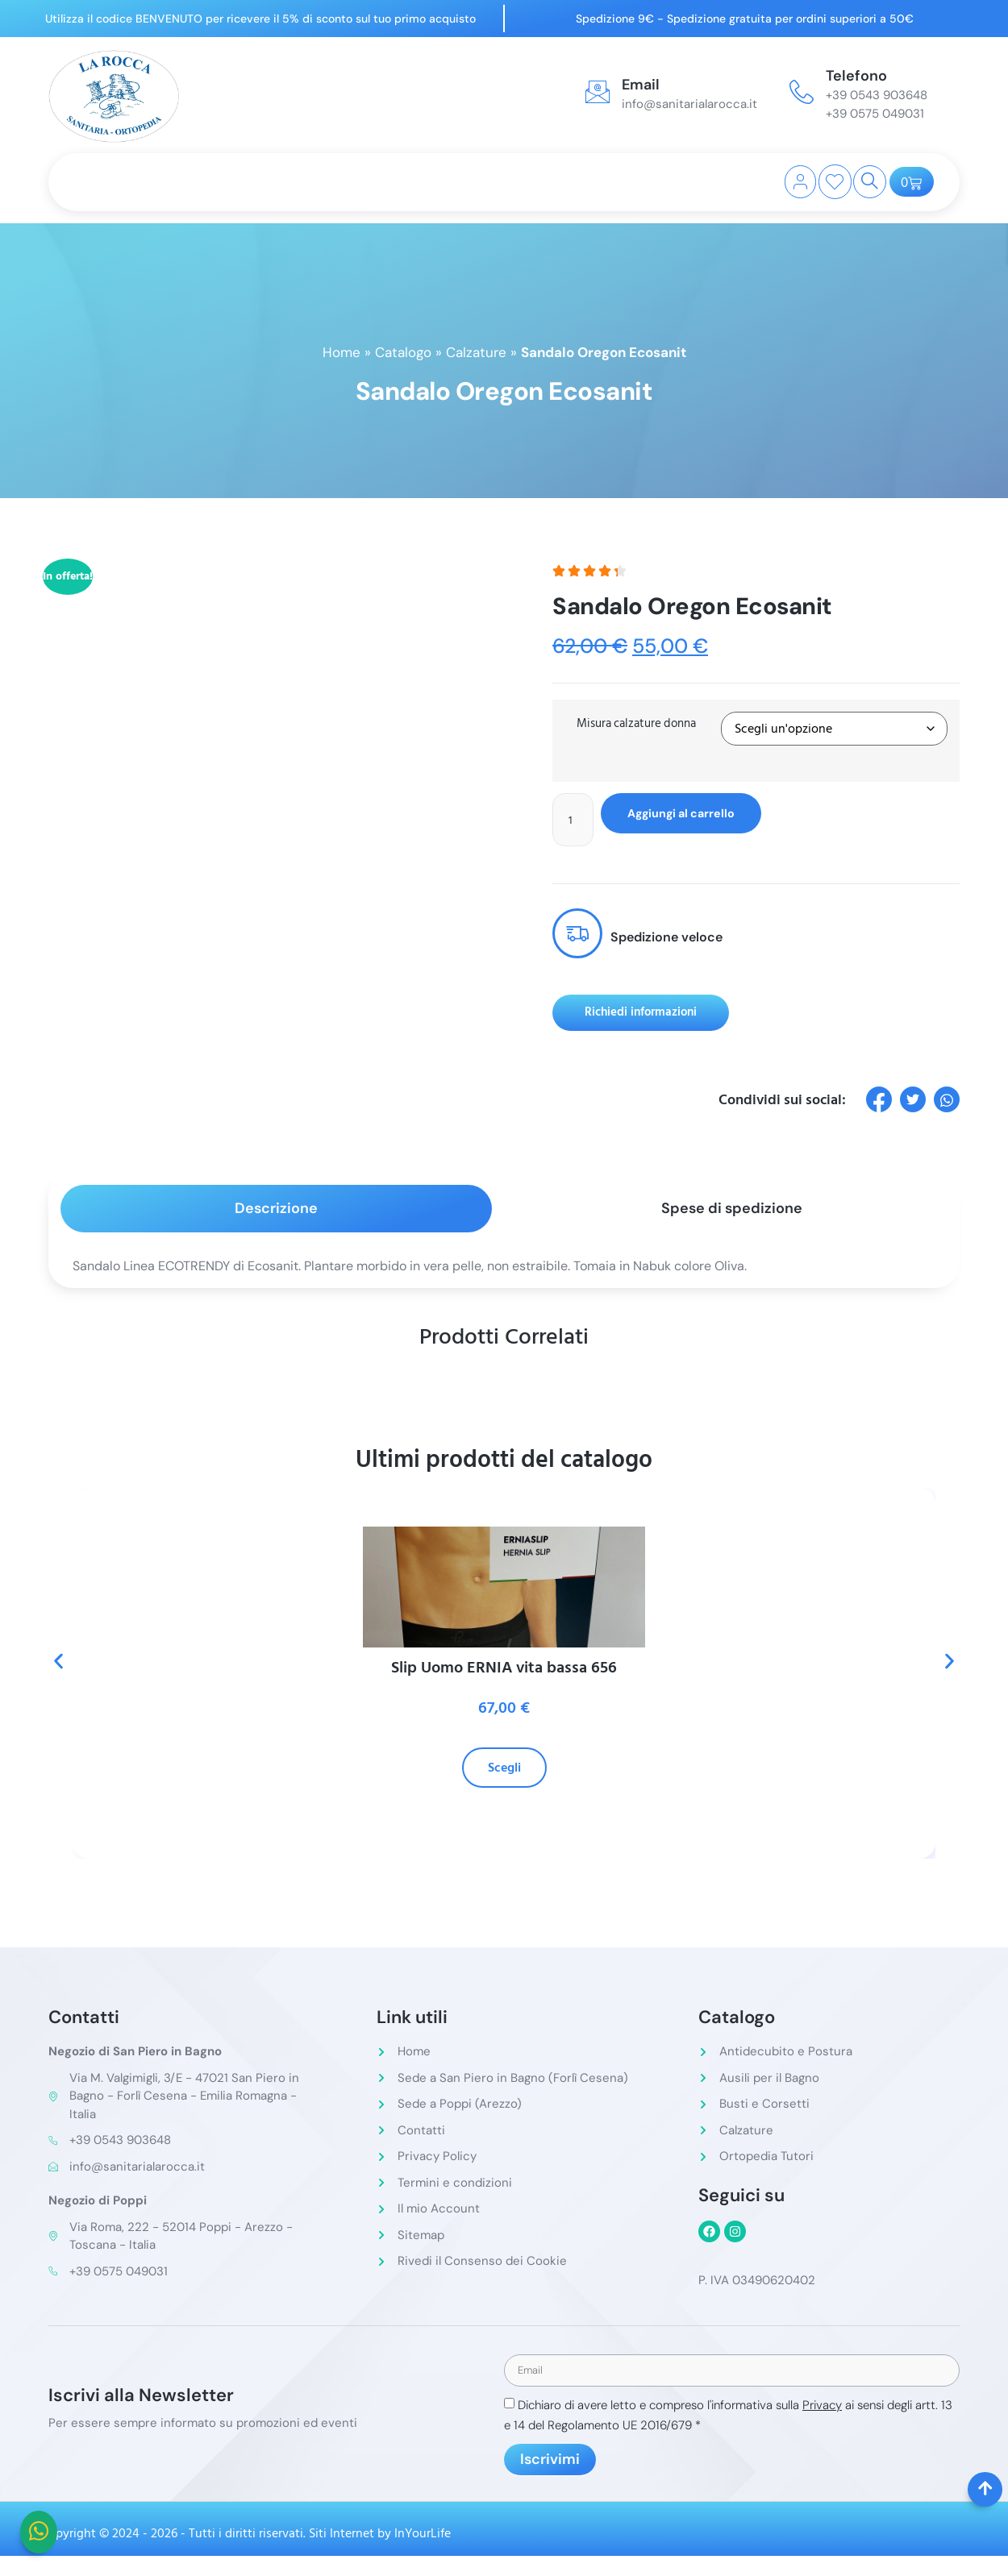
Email (641, 84)
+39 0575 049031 (875, 114)
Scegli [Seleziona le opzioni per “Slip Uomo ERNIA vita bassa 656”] (504, 1770)
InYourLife (422, 2537)
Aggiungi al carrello (698, 813)
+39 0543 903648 (876, 95)
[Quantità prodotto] (575, 820)
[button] (58, 1664)
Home (341, 352)
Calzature (476, 352)
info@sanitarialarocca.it (689, 104)
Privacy (822, 2409)
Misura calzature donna (636, 723)
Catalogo (403, 352)
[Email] (597, 92)
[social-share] (879, 1102)
